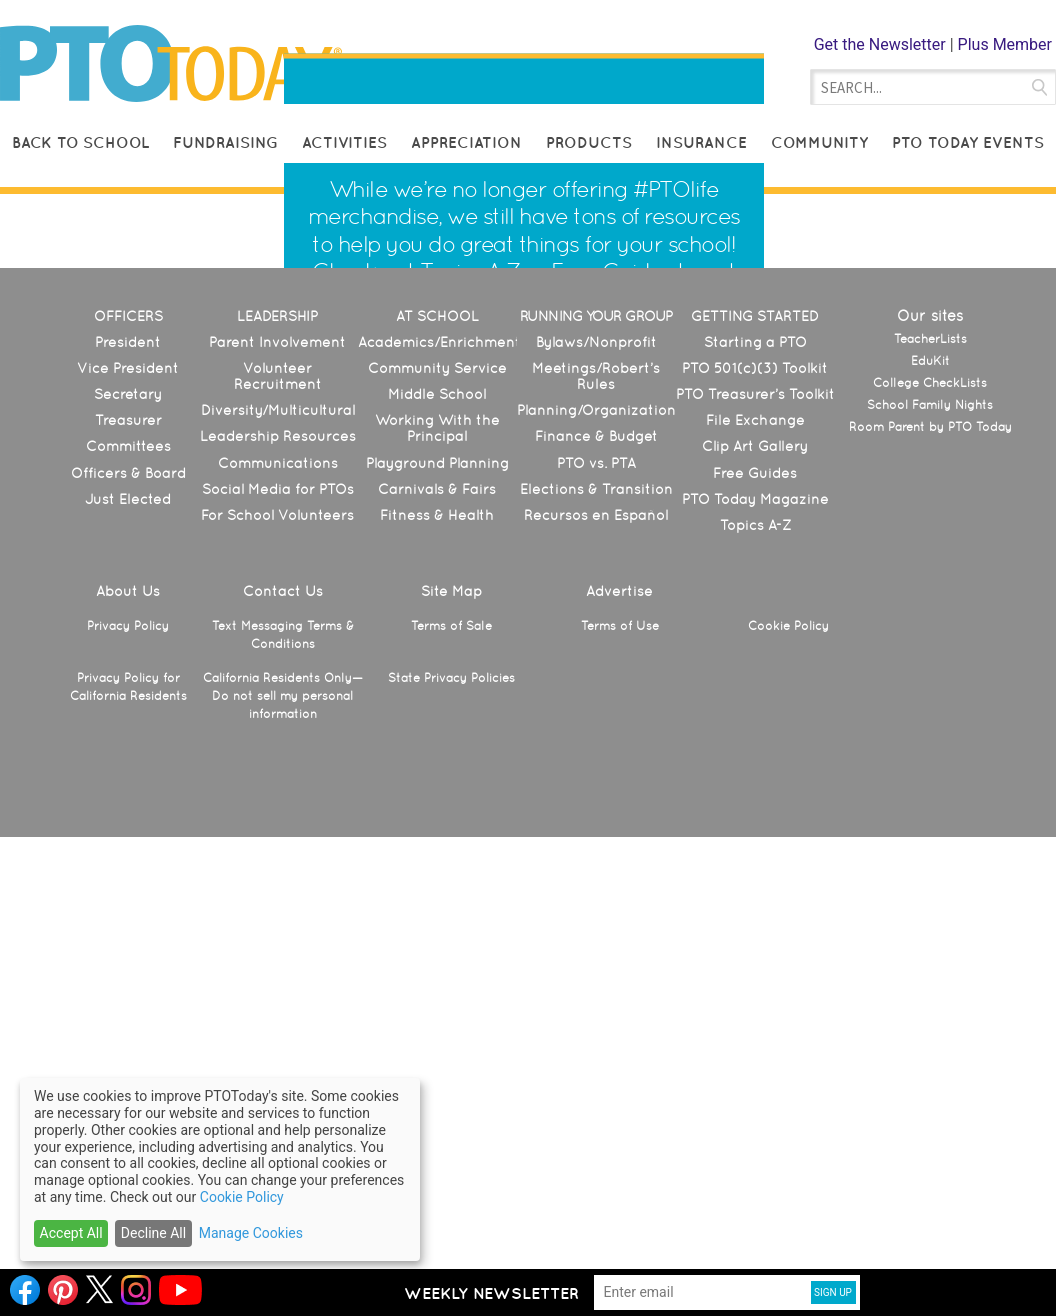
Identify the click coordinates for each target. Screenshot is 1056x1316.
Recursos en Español (596, 978)
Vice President (128, 831)
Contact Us (283, 1054)
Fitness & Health (437, 978)
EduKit (930, 824)
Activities (344, 142)
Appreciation (466, 142)
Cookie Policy (788, 1089)
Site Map (451, 1054)
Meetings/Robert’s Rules (596, 839)
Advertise (619, 1054)
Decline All (153, 1233)
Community (819, 142)
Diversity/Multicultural (278, 873)
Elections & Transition (596, 952)
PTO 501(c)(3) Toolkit (755, 831)
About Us (128, 1054)
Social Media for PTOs (278, 952)
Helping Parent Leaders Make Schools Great (504, 92)
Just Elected (128, 962)
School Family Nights (930, 868)
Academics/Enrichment (439, 805)
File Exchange (755, 883)
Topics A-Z (469, 502)
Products (589, 142)
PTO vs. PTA (596, 926)
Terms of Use (620, 1089)
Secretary (128, 857)
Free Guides (611, 502)
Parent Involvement (277, 805)
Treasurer (128, 883)
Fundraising (225, 142)
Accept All (71, 1233)
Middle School (437, 857)
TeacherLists (930, 802)
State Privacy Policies (451, 1141)
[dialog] (220, 1169)
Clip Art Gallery (755, 909)
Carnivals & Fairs (437, 952)
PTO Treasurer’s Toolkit (755, 857)
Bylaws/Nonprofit (596, 805)
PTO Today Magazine (755, 962)
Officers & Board (128, 936)
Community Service (437, 831)
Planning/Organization (596, 873)
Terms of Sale (451, 1089)
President (128, 805)
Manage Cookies (251, 1233)
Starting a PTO (755, 805)
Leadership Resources (278, 899)
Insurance (701, 142)
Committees (128, 909)
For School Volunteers (277, 978)
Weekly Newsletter (491, 1293)
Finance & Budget (596, 899)
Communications (278, 926)
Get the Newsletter (880, 44)
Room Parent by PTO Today (930, 890)
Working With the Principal (437, 891)
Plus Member (1005, 44)
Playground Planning (437, 926)
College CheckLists (930, 846)
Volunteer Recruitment (278, 839)
